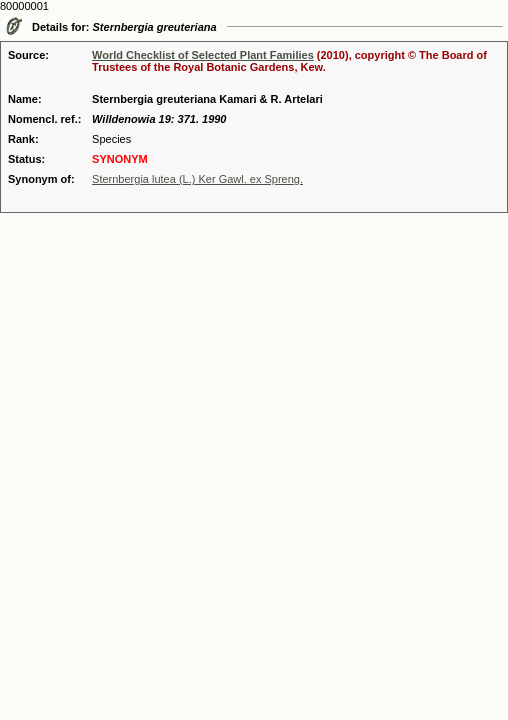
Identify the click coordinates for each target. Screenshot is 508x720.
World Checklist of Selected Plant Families (203, 55)
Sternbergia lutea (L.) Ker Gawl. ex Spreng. (197, 179)
